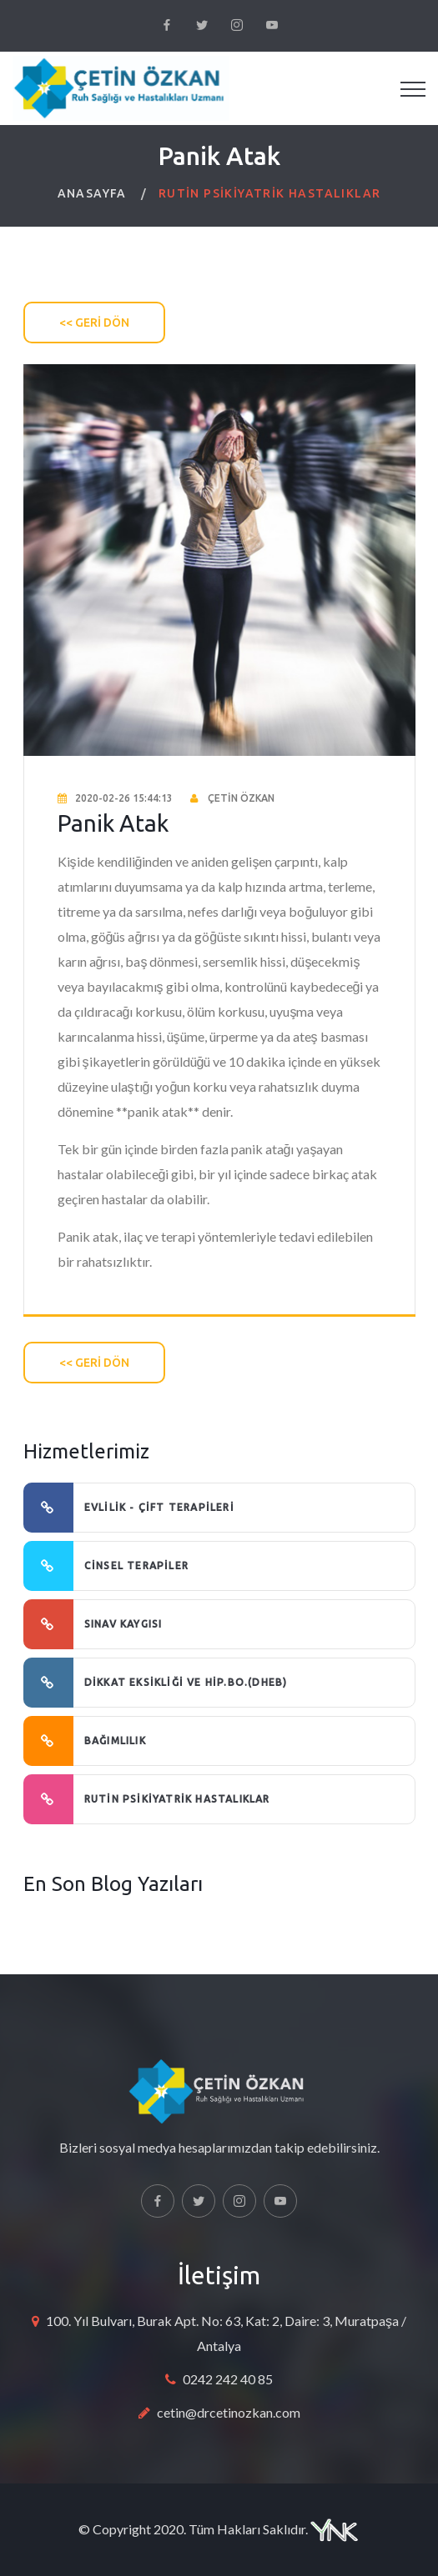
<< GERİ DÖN (94, 322)
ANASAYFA (92, 193)
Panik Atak (113, 823)
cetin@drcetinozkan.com (228, 2412)
